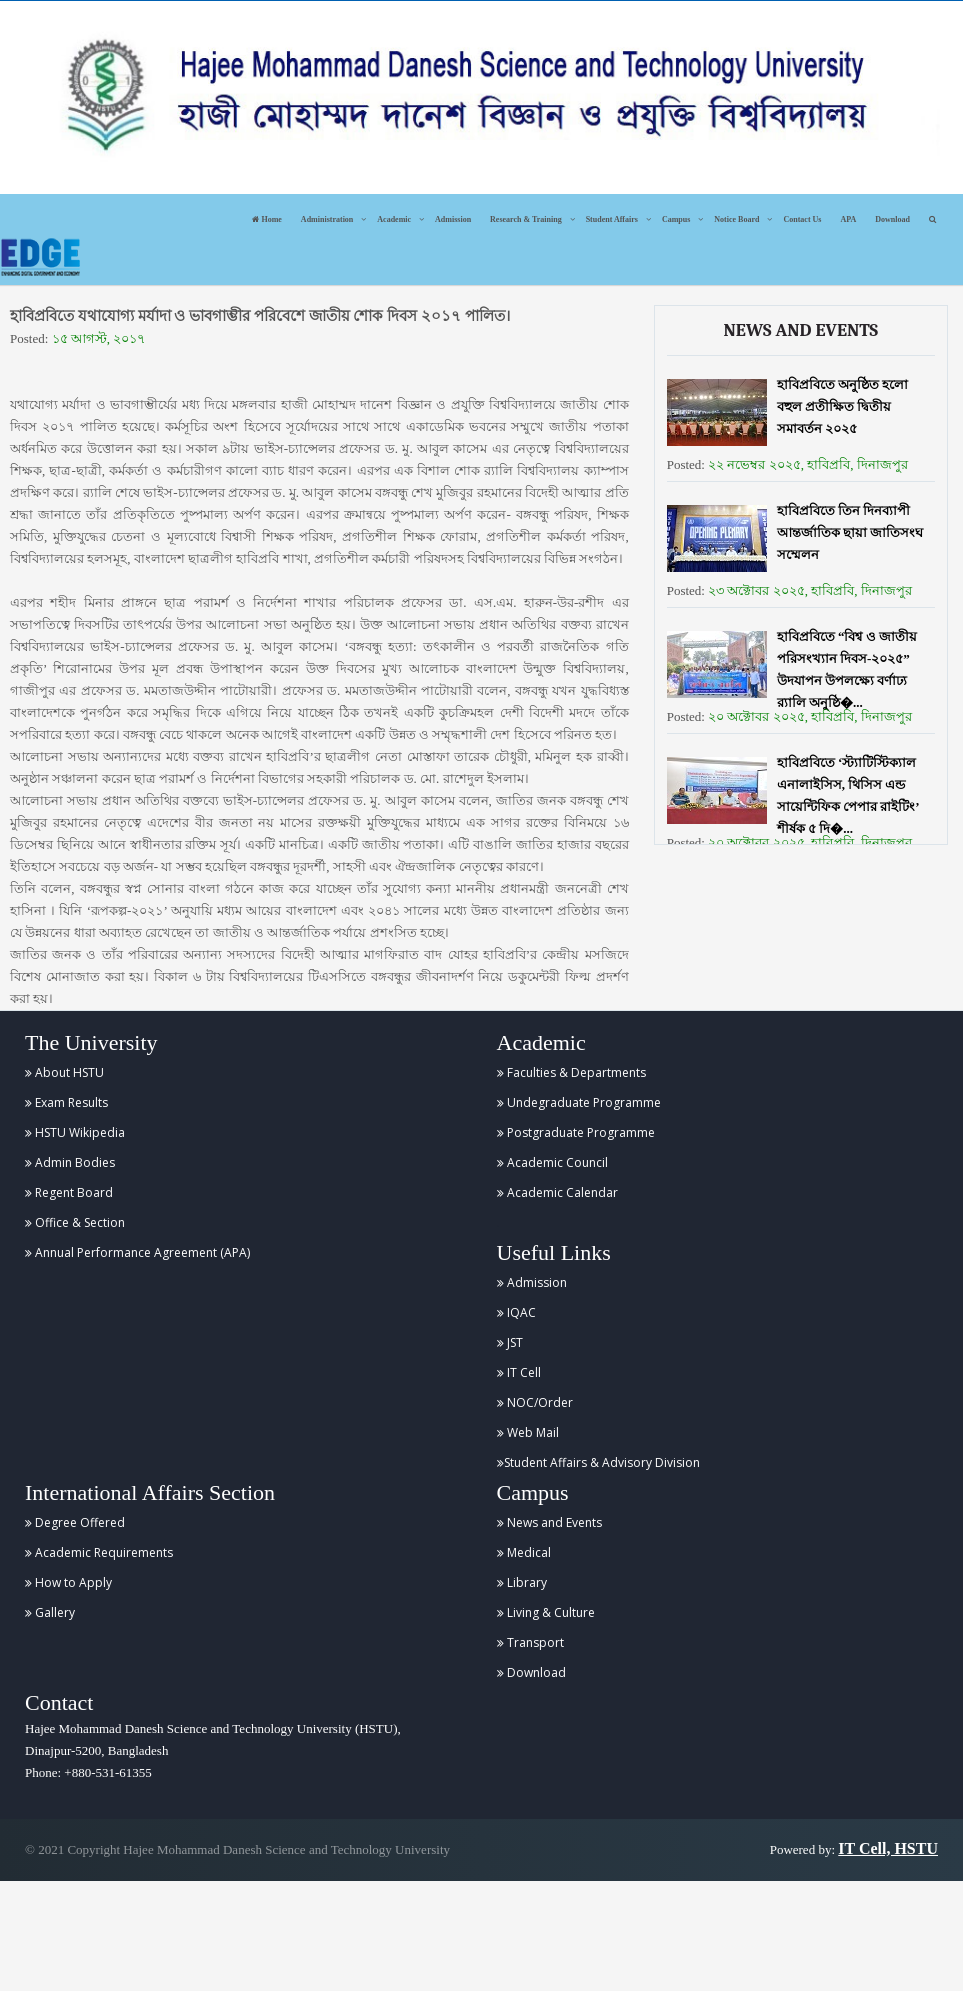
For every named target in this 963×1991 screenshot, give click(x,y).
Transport (530, 1642)
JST (510, 1342)
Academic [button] (394, 219)
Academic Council (552, 1162)
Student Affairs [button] (612, 219)
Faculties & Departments (571, 1072)
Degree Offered (75, 1522)
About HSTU (64, 1072)
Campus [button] (676, 219)
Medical (524, 1552)
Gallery (50, 1612)
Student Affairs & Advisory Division (598, 1462)
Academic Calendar (557, 1192)
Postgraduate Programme (576, 1132)
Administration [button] (327, 219)
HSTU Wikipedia (75, 1132)
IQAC (516, 1312)
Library (522, 1582)
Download (892, 219)
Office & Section (75, 1222)
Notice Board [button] (736, 219)
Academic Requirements (99, 1552)
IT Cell (519, 1372)
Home (266, 219)
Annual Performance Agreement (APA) (137, 1252)
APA (848, 219)
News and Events (549, 1522)
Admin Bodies (70, 1162)
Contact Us (802, 219)
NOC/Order (535, 1402)
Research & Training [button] (526, 219)
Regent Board (69, 1192)
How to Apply (68, 1582)
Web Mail (528, 1432)
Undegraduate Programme (579, 1102)
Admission (453, 219)
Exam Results (66, 1102)
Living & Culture (546, 1612)
